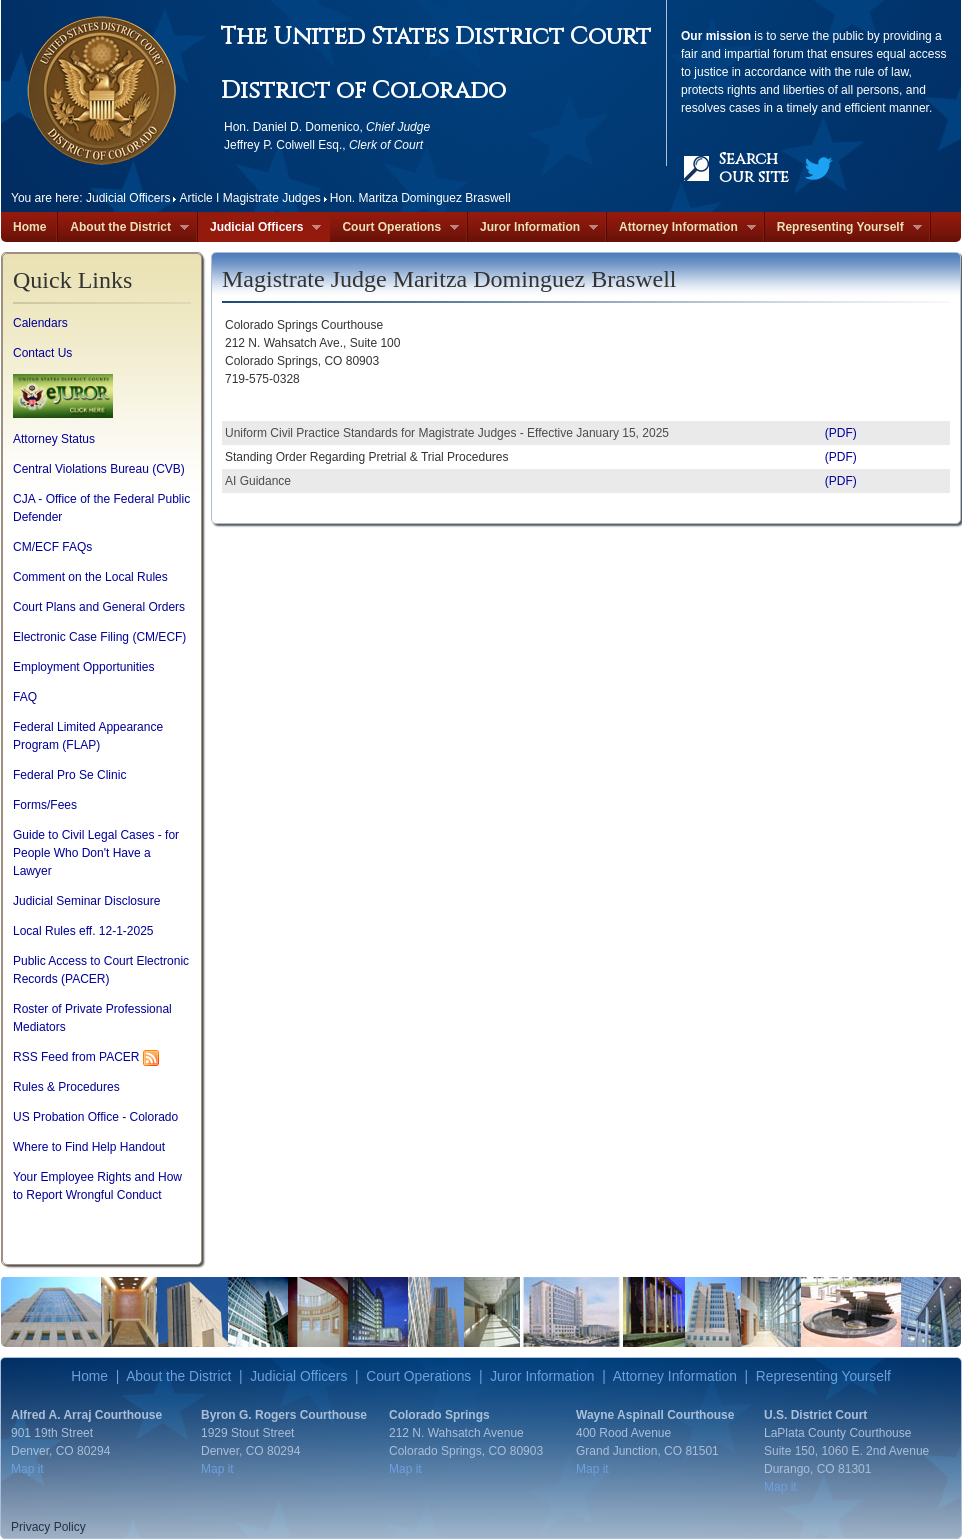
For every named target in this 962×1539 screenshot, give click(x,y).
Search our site (754, 168)
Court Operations (394, 227)
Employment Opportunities (83, 667)
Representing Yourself (843, 227)
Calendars (40, 323)
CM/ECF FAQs (52, 547)
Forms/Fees (45, 805)
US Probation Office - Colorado (95, 1117)
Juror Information (533, 227)
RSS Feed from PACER (76, 1057)
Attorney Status (54, 439)
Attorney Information (681, 227)
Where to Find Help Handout (89, 1147)
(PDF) (841, 433)
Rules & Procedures (66, 1087)
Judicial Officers (259, 227)
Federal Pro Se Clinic (69, 775)
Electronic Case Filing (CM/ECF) (99, 637)
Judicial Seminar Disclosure (86, 901)
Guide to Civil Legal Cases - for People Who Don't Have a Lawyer (96, 853)
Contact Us (42, 353)
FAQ (25, 697)
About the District (123, 227)
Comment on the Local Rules (90, 577)
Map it (27, 1469)
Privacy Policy (48, 1527)
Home (29, 227)
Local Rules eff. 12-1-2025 (83, 931)
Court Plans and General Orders (99, 607)
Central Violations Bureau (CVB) (99, 469)
